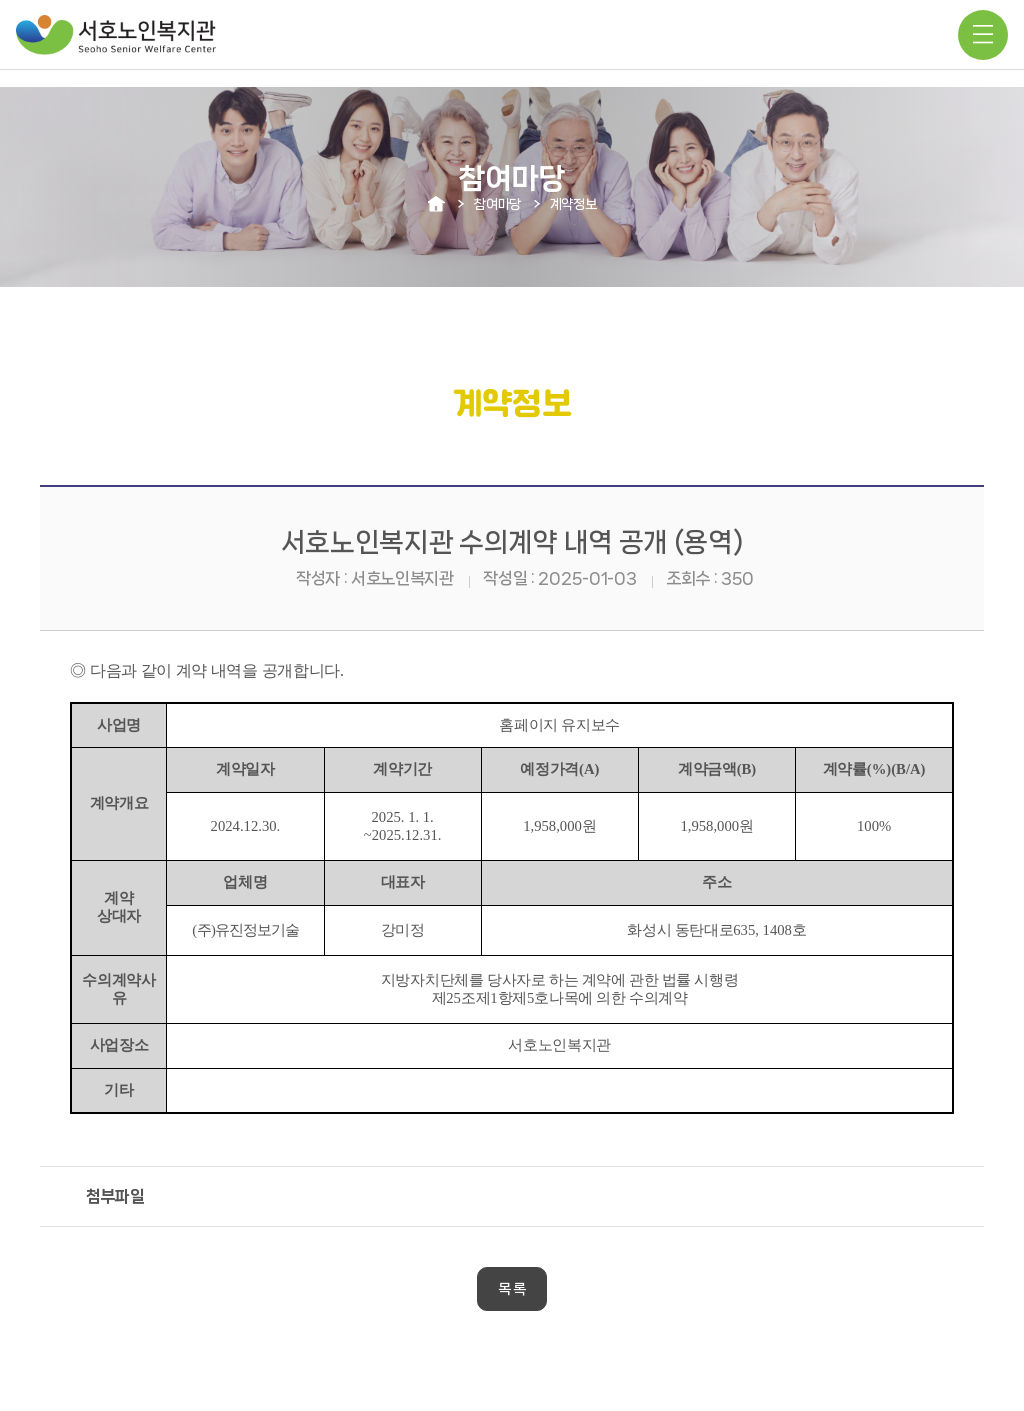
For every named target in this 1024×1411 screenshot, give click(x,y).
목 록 (512, 1289)
